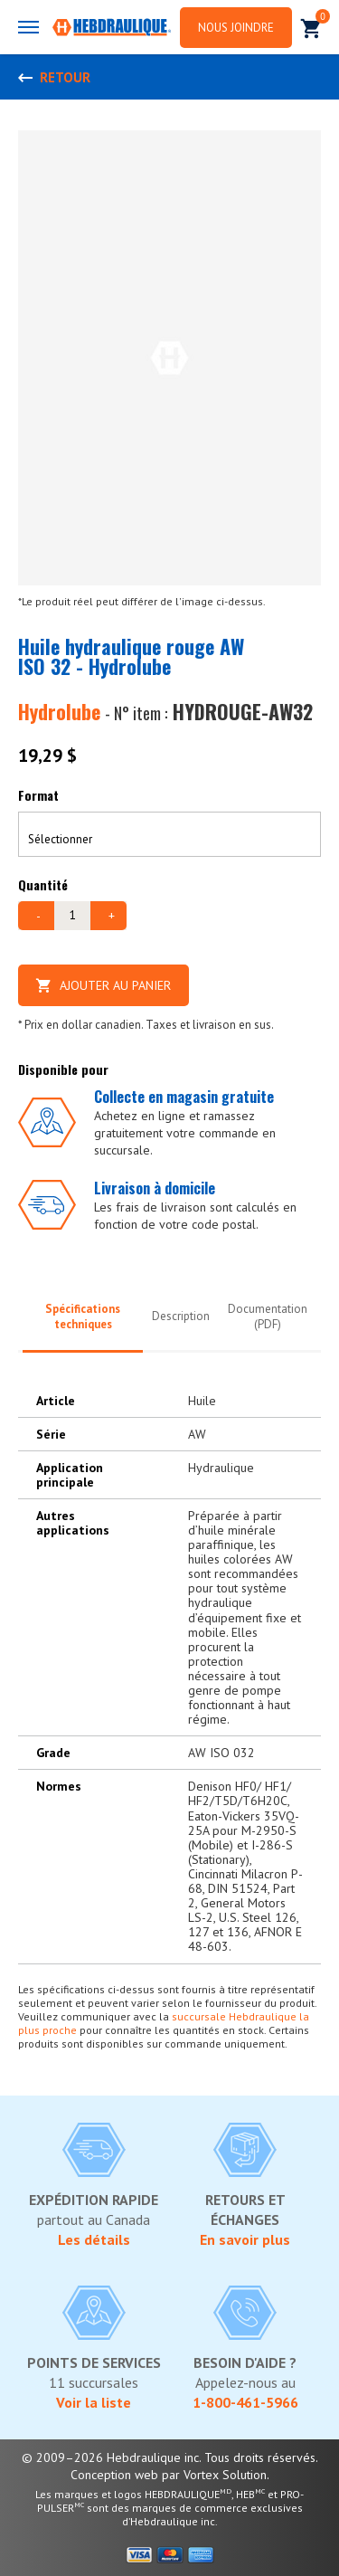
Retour (65, 77)
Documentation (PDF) (267, 1316)
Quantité (43, 884)
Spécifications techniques (82, 1316)
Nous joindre (236, 27)
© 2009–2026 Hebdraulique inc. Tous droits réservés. (170, 2457)
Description (181, 1316)
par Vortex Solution (214, 2475)
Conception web (114, 2475)
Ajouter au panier (103, 985)
